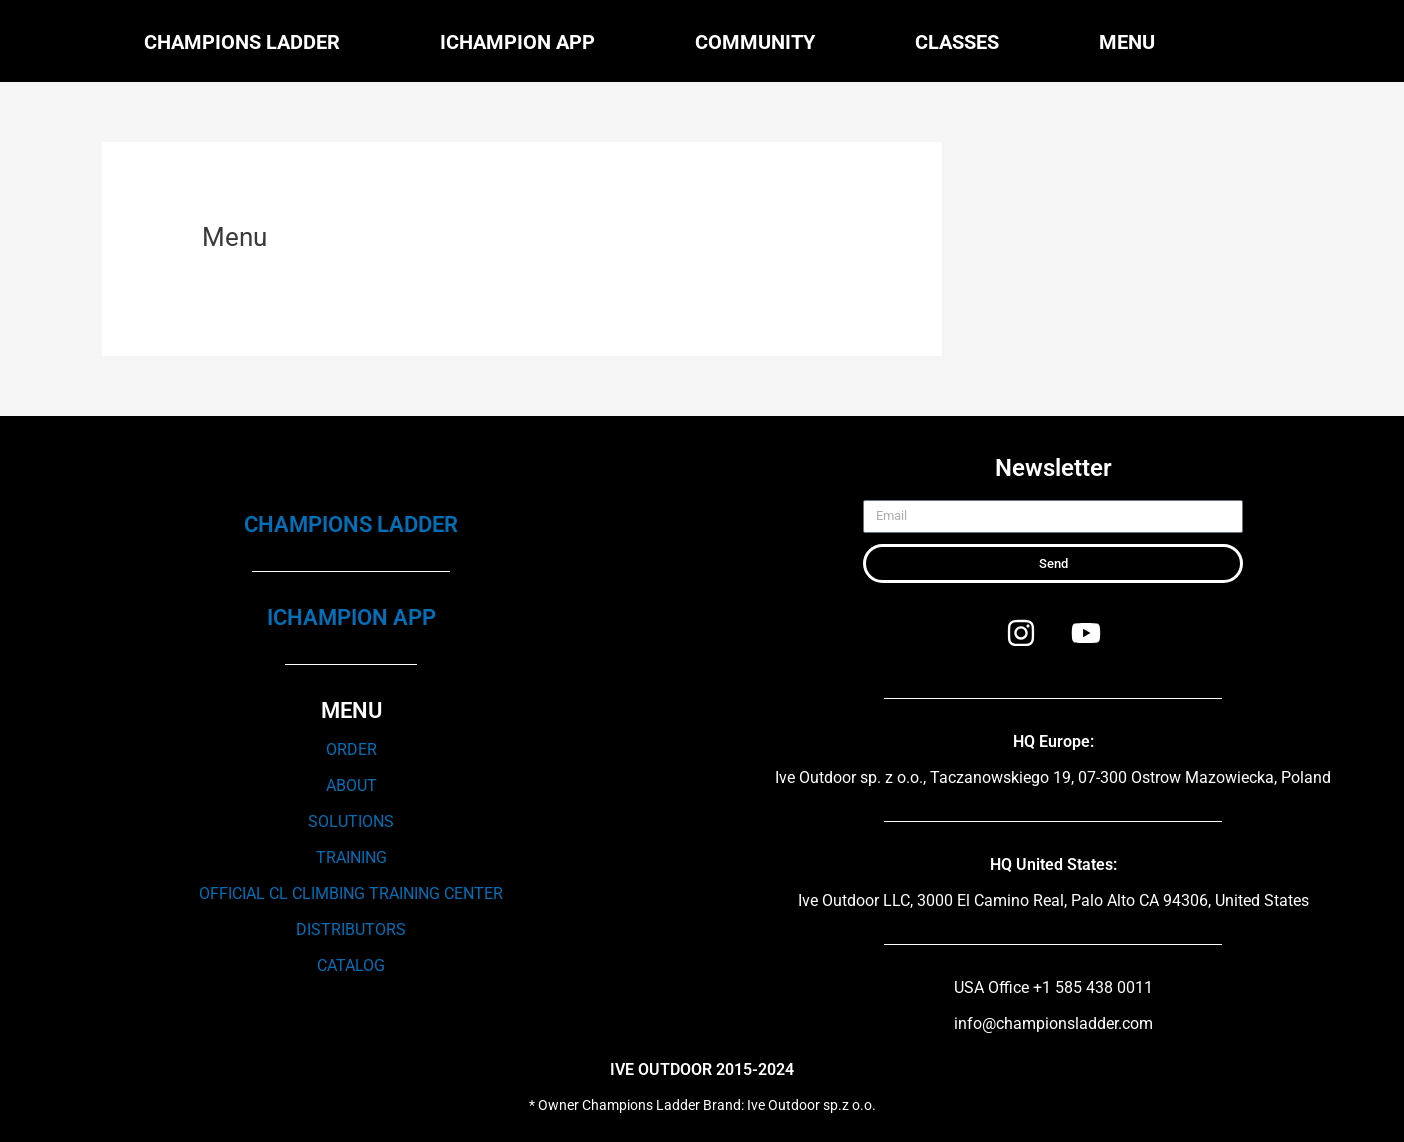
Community (755, 42)
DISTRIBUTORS (351, 929)
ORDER (351, 749)
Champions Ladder (242, 42)
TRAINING (351, 857)
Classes (957, 42)
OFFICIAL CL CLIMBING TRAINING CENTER (351, 893)
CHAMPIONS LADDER (351, 524)
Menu (1127, 42)
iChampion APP (517, 42)
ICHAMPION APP (351, 617)
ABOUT (351, 785)
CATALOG (351, 965)
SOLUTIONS (351, 821)
